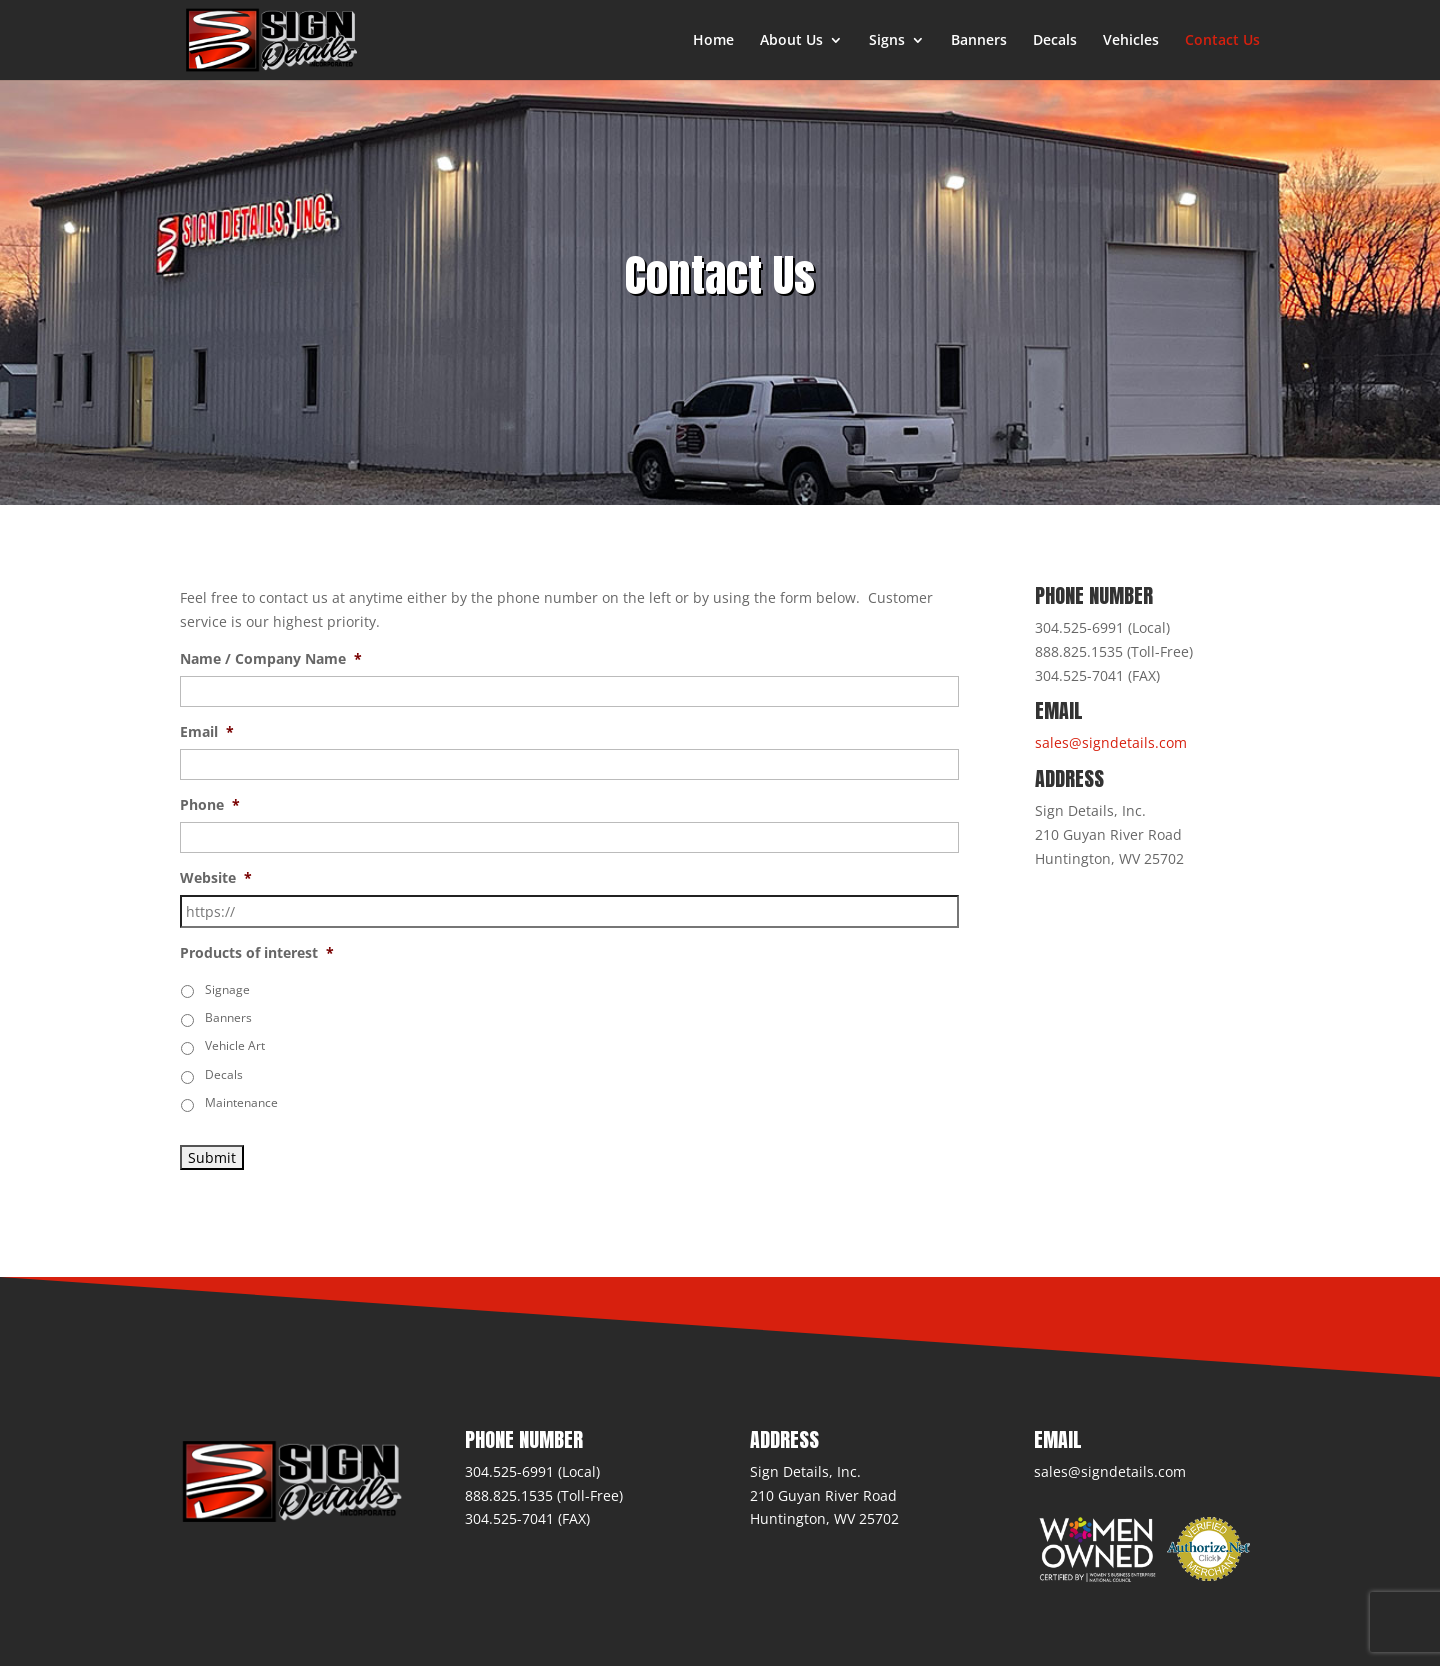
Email (207, 732)
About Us (791, 41)
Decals (1055, 41)
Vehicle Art (235, 1045)
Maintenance (241, 1102)
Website (216, 878)
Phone (210, 805)
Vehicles (1131, 41)
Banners (979, 41)
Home (713, 41)
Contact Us (1222, 41)
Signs (887, 41)
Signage (227, 989)
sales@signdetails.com (1111, 742)
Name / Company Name (271, 659)
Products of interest (257, 953)
